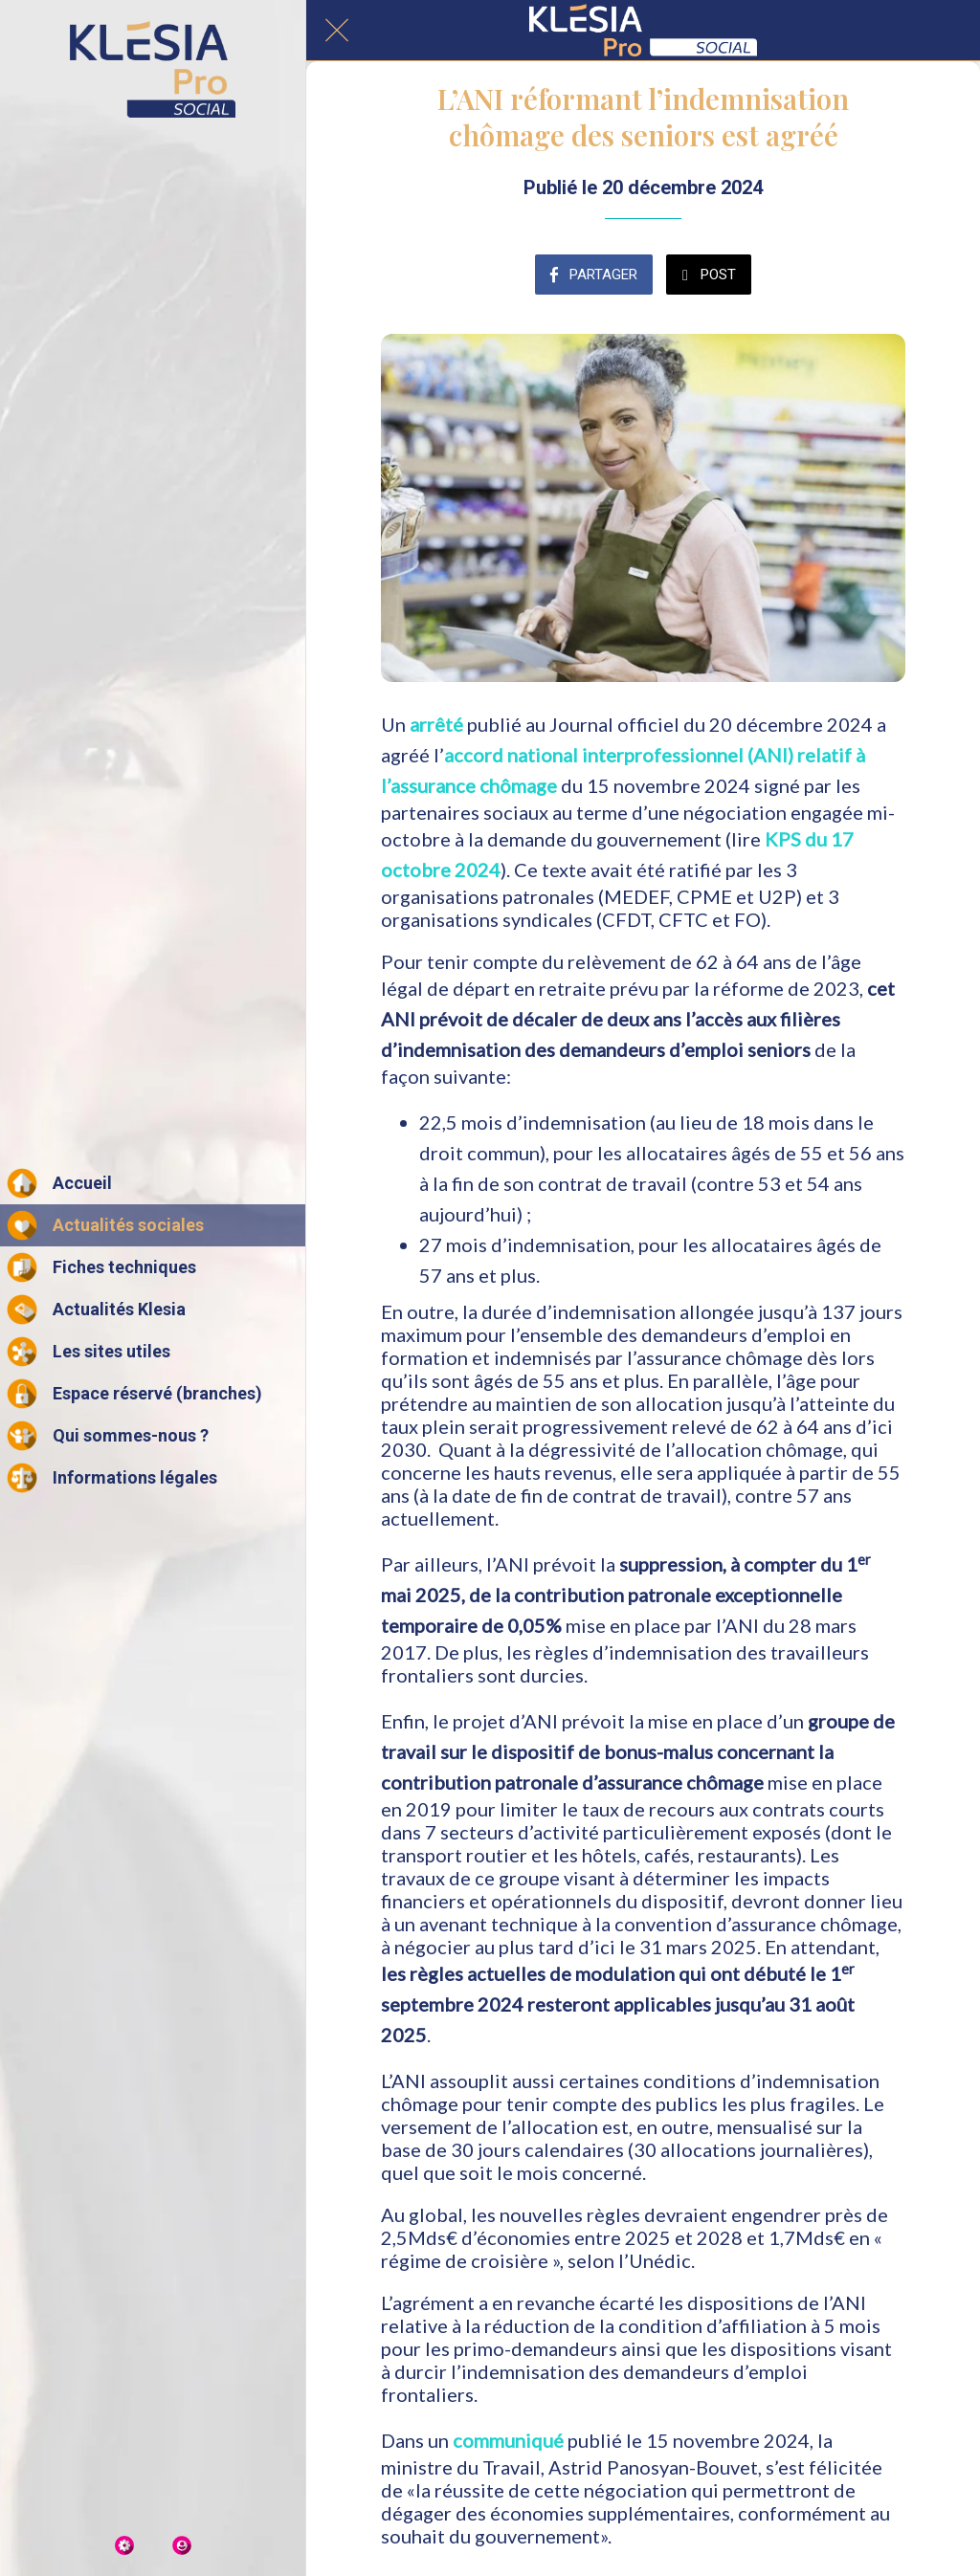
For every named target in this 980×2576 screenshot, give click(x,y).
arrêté (436, 724)
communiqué (508, 2440)
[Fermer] (336, 30)
